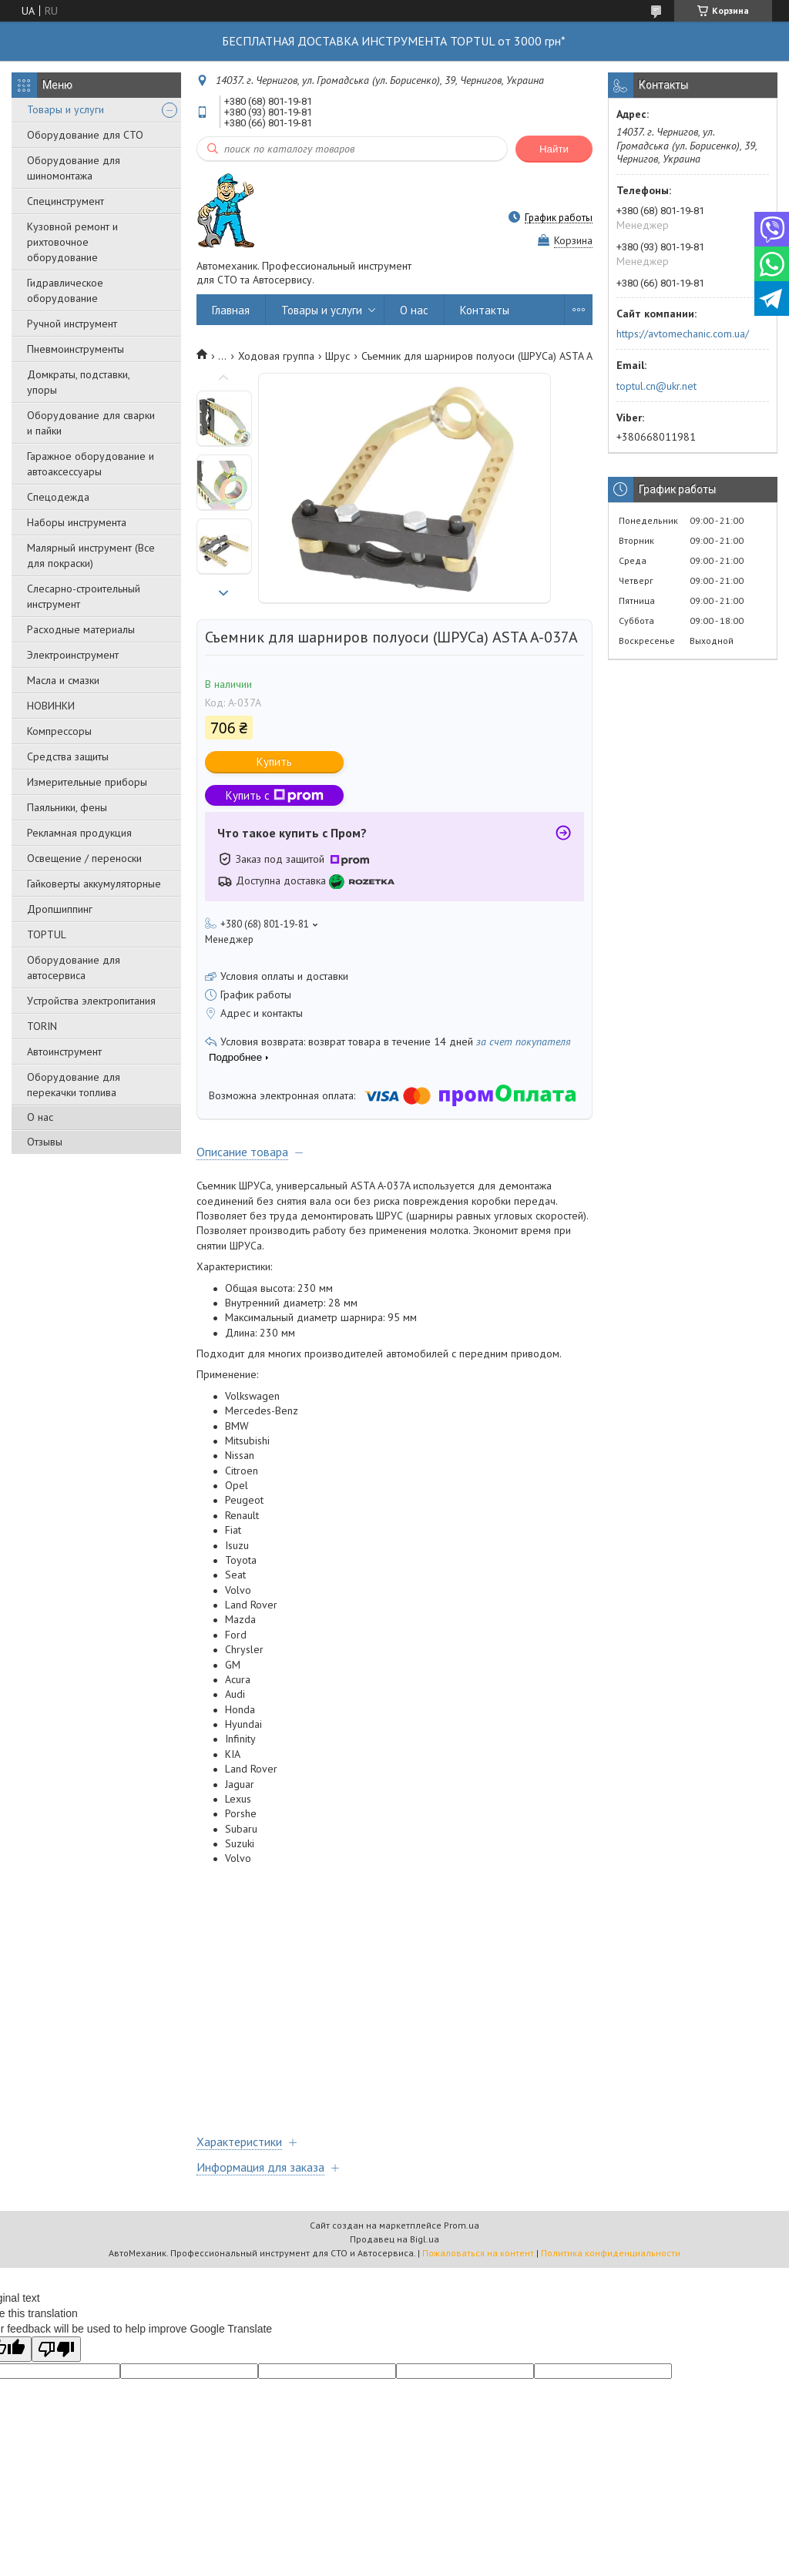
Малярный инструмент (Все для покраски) (91, 555)
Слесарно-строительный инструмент (83, 596)
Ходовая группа (276, 356)
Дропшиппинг (59, 909)
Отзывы (44, 1142)
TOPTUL (46, 934)
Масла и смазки (63, 680)
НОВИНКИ (51, 706)
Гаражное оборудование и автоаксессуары (90, 463)
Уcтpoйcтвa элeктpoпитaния (91, 1001)
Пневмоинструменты (75, 349)
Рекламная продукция (79, 833)
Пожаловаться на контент (478, 2253)
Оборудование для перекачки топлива (73, 1084)
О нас (40, 1117)
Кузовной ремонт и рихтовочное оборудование (72, 242)
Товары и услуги (65, 109)
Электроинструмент (73, 655)
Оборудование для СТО (85, 135)
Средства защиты (68, 756)
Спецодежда (58, 497)
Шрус (337, 356)
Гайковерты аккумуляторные (94, 884)
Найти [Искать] (554, 149)
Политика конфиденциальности (610, 2253)
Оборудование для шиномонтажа (73, 168)
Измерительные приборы (87, 782)
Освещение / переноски (84, 858)
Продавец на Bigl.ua (394, 2239)
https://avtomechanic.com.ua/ (682, 333)
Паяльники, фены (67, 807)
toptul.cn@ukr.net (656, 386)
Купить (274, 761)
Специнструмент (65, 201)
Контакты (484, 310)
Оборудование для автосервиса (73, 967)
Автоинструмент (64, 1051)
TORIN (42, 1026)
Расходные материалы (81, 629)
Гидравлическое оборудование (65, 290)
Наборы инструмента (76, 522)
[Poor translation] (56, 2349)
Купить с (275, 795)
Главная (231, 310)
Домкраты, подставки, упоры (78, 382)
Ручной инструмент (72, 323)
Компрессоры (59, 731)
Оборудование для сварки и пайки (91, 423)
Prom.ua (461, 2225)
